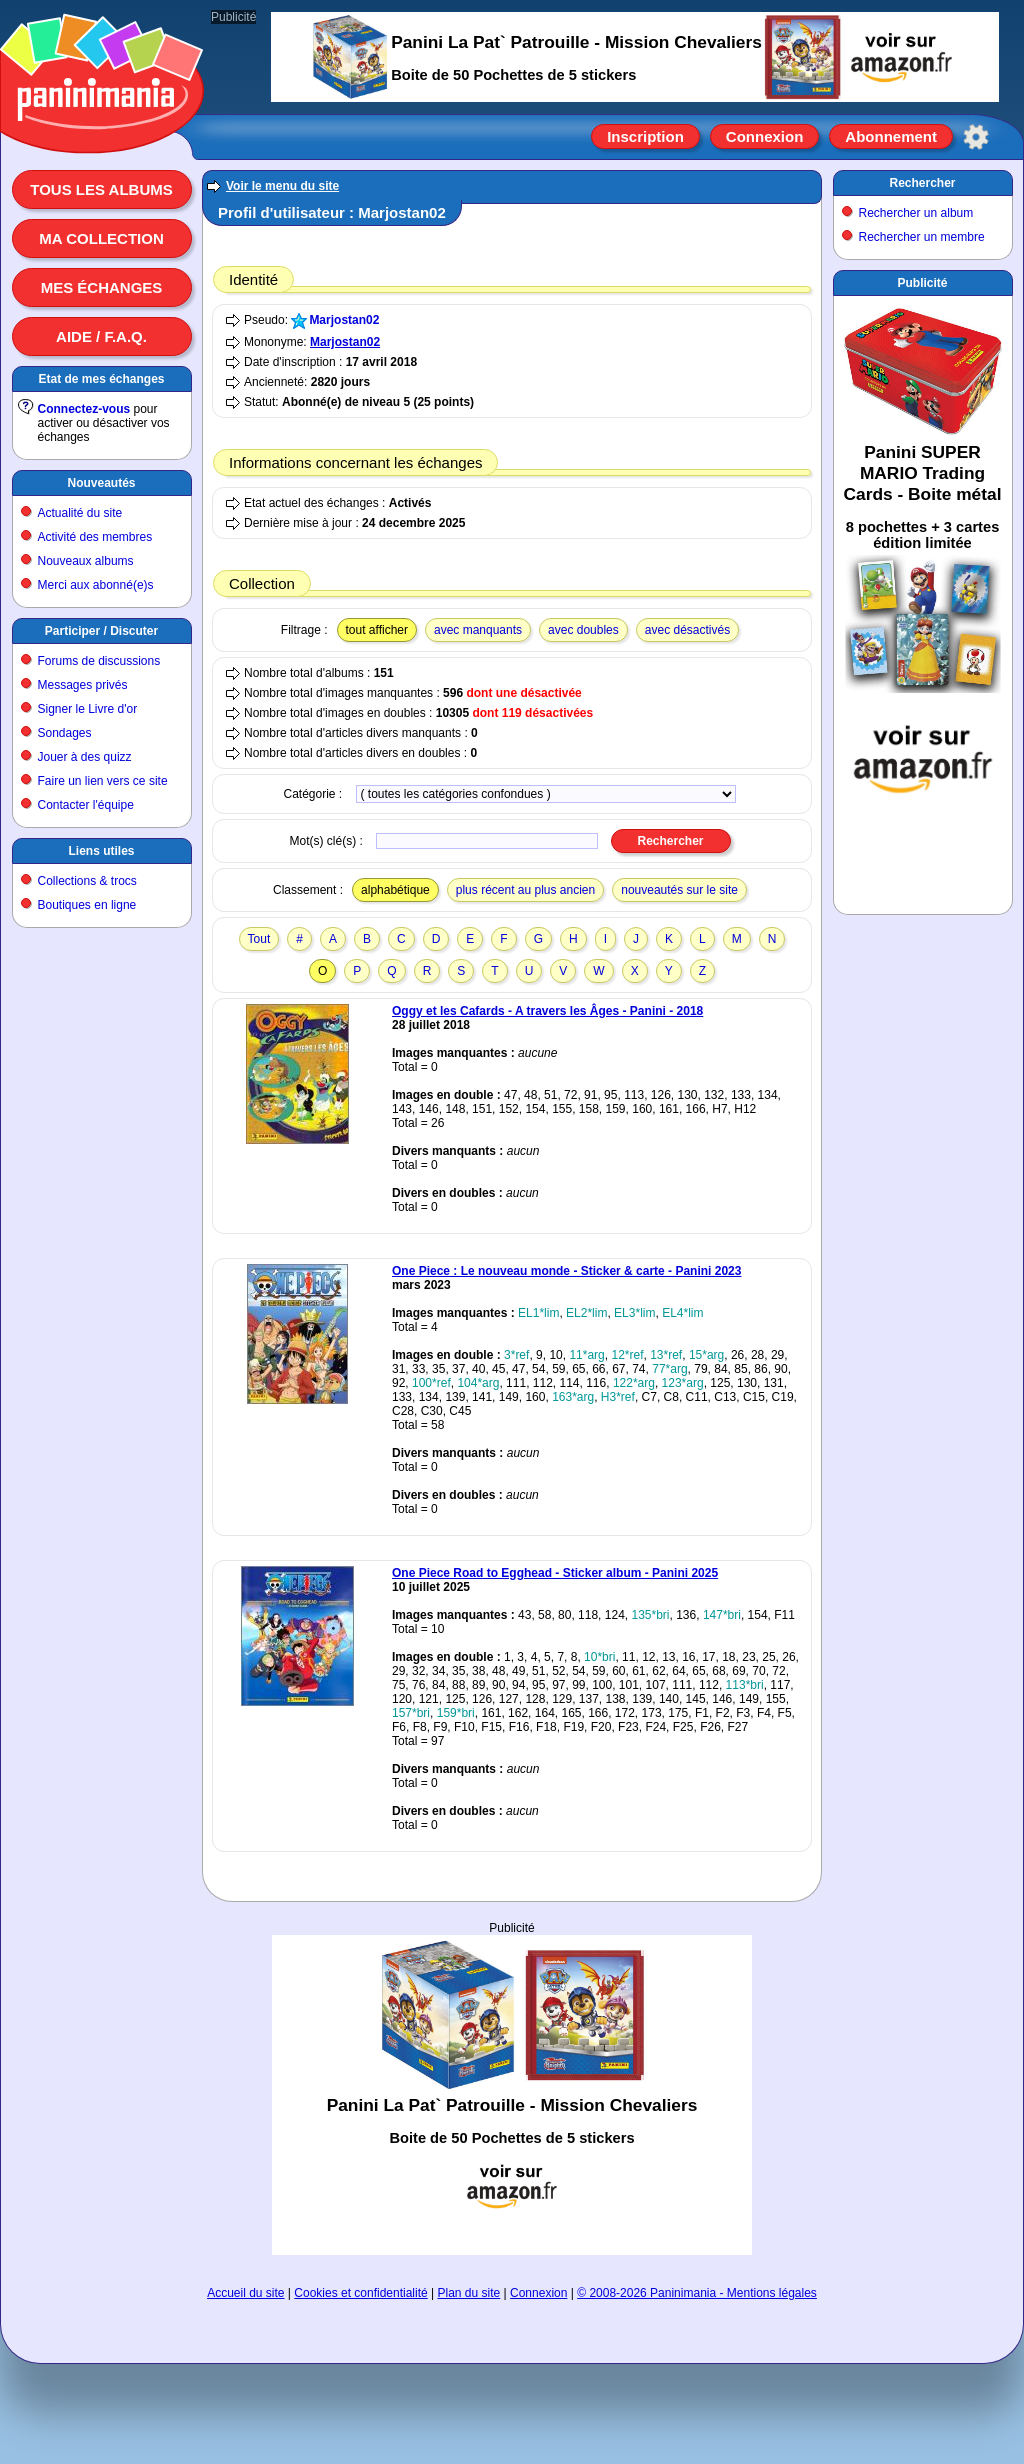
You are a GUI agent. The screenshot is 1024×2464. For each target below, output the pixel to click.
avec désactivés (687, 630)
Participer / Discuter (101, 631)
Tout (259, 939)
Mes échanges (102, 287)
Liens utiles (101, 851)
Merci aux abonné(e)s (96, 585)
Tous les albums (101, 189)
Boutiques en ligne (87, 905)
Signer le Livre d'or (88, 709)
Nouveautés (101, 483)
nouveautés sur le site (679, 890)
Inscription (645, 136)
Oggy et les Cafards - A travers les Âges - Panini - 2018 (547, 1011)
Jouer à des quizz (85, 757)
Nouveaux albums (86, 561)
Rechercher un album (916, 213)
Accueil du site (245, 2293)
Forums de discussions (99, 661)
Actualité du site (80, 513)
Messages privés (83, 685)
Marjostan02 (344, 320)
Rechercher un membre (922, 237)
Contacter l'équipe (86, 805)
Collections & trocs (87, 881)
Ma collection (101, 238)
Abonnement (891, 136)
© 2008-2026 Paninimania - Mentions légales (697, 2293)
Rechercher (922, 183)
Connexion (765, 136)
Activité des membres (95, 537)
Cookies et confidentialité (360, 2293)
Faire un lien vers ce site (103, 781)
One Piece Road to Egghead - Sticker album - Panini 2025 (555, 1573)
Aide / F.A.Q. (101, 336)
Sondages (65, 733)
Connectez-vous (84, 409)
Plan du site (469, 2293)
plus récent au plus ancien (525, 890)
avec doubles (583, 630)
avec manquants (478, 630)
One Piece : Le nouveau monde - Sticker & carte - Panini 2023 (566, 1271)
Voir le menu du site (282, 186)
